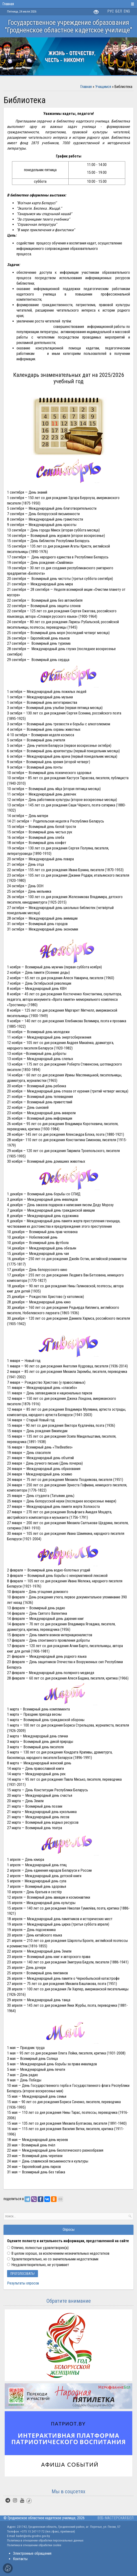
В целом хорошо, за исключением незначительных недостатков (58, 2253)
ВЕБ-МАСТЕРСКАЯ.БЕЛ (115, 2518)
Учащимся (103, 86)
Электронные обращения (32, 2553)
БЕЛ (119, 11)
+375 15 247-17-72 (32, 2531)
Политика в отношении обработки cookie (34, 2545)
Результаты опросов (23, 2283)
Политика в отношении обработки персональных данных (45, 2540)
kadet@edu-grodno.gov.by (33, 2536)
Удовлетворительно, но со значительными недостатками (52, 2259)
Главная (8, 4)
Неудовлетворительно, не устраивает (38, 2265)
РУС (110, 11)
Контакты (20, 2559)
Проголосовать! (22, 2274)
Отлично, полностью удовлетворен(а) (38, 2247)
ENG (127, 11)
